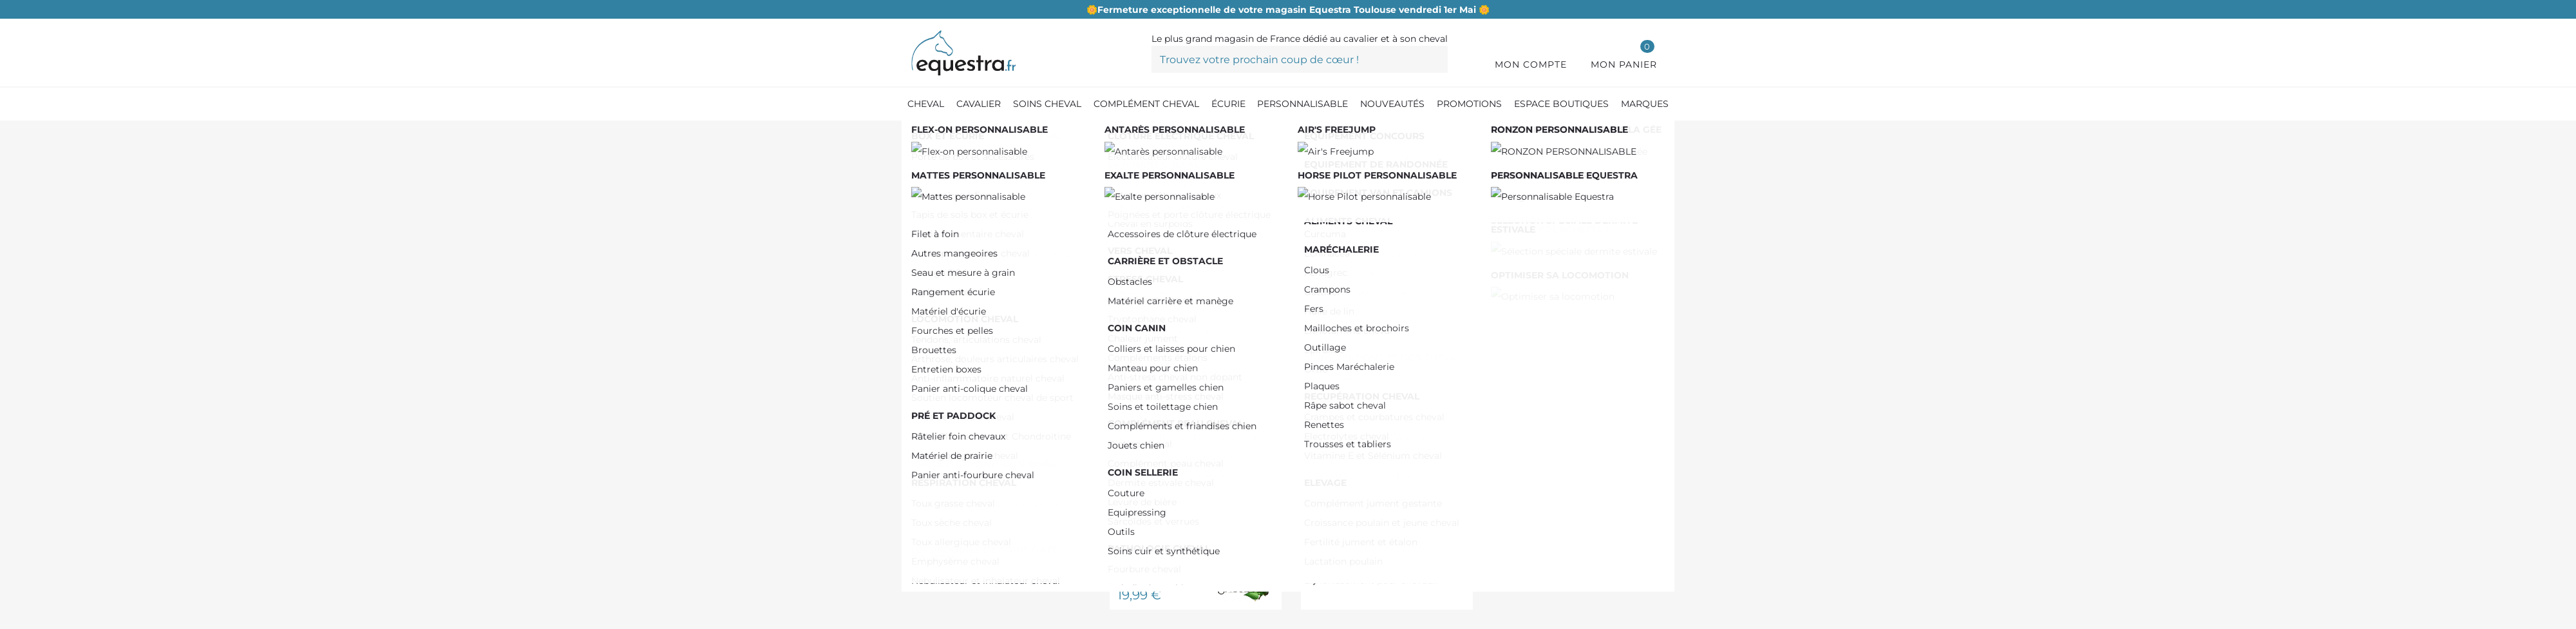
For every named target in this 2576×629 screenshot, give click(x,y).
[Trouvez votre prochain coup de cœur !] (1299, 59)
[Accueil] (917, 135)
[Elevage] (1075, 134)
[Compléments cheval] (991, 134)
